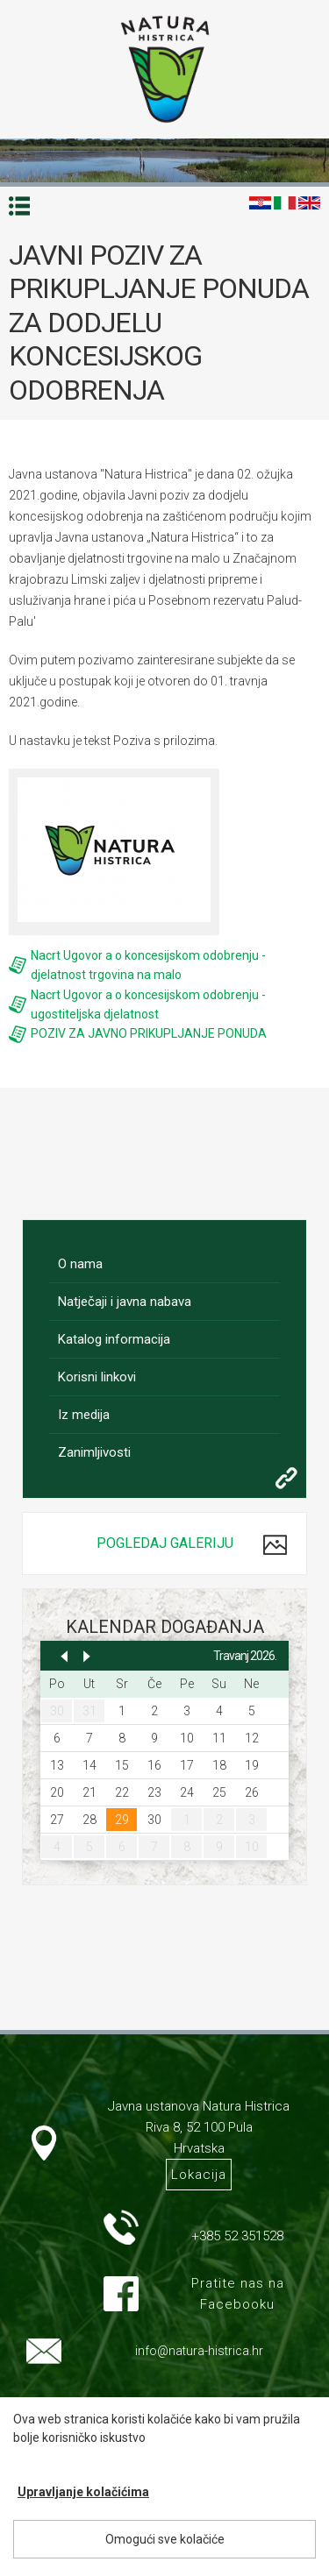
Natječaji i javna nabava (124, 1301)
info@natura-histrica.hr (199, 2351)
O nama (80, 1264)
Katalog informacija (114, 1339)
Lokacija (198, 2174)
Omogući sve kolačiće (165, 2539)
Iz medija (84, 1415)
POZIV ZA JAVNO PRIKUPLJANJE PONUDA (149, 1033)
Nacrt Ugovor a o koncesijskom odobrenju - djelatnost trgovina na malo (148, 965)
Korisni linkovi (97, 1377)
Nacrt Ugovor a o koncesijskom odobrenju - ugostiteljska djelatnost (148, 1004)
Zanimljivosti (94, 1452)
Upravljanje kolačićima (83, 2492)
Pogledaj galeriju (165, 1543)
